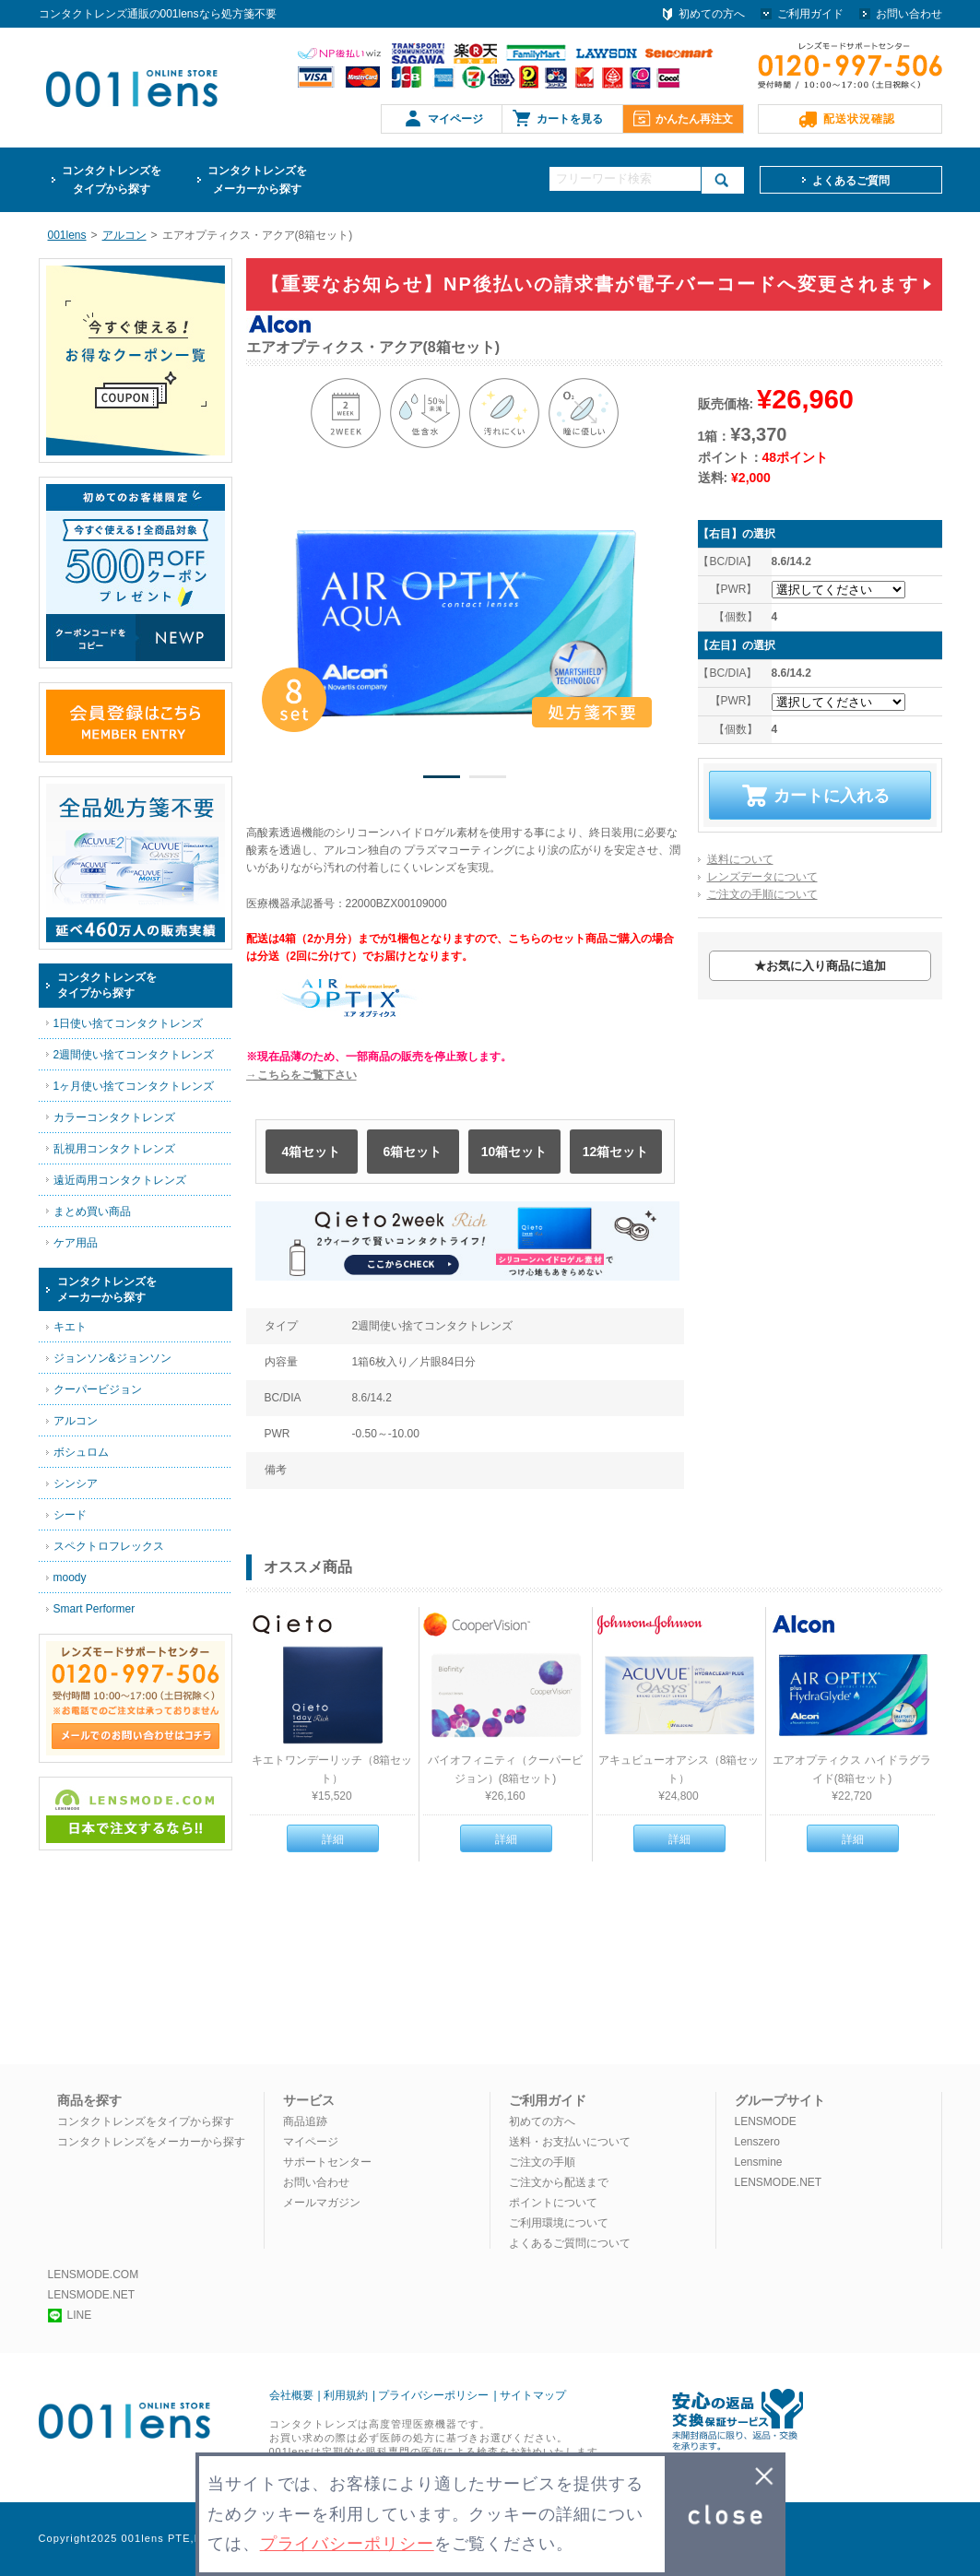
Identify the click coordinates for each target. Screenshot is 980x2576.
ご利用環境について (558, 2222)
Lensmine (759, 2162)
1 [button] (441, 780)
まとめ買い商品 (92, 1211)
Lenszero (757, 2141)
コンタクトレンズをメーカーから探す (151, 2141)
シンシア (75, 1483)
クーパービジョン (97, 1389)
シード (70, 1514)
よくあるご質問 (851, 180)
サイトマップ (533, 2395)
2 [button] (487, 780)
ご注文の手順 (542, 2162)
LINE (70, 2315)
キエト (70, 1326)
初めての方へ (712, 13)
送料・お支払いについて (570, 2141)
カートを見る (570, 118)
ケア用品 (75, 1242)
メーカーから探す (257, 178)
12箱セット (616, 1151)
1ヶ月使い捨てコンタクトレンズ (134, 1086)
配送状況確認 (859, 118)
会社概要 (291, 2395)
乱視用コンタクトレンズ (114, 1148)
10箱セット (514, 1151)
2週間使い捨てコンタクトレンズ (134, 1054)
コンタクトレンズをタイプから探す (145, 2121)
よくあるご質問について (570, 2243)
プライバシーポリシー (433, 2395)
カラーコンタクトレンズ (114, 1117)
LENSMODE (766, 2121)
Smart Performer (94, 1608)
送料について (740, 859)
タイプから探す (111, 178)
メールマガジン (321, 2202)
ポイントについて (553, 2202)
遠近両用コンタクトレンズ (119, 1180)
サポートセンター (327, 2162)
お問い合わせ (909, 13)
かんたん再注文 (694, 118)
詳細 (333, 1839)
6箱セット (413, 1151)
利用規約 (346, 2395)
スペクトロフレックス (108, 1546)
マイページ (455, 118)
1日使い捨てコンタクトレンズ (128, 1023)
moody (70, 1577)
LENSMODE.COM (93, 2274)
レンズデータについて (762, 876)
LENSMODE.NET (778, 2182)
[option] (466, 624)
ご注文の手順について (762, 894)
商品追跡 (305, 2121)
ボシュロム (81, 1452)
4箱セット (311, 1151)
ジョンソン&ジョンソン (112, 1358)
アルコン (75, 1420)
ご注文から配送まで (558, 2182)
